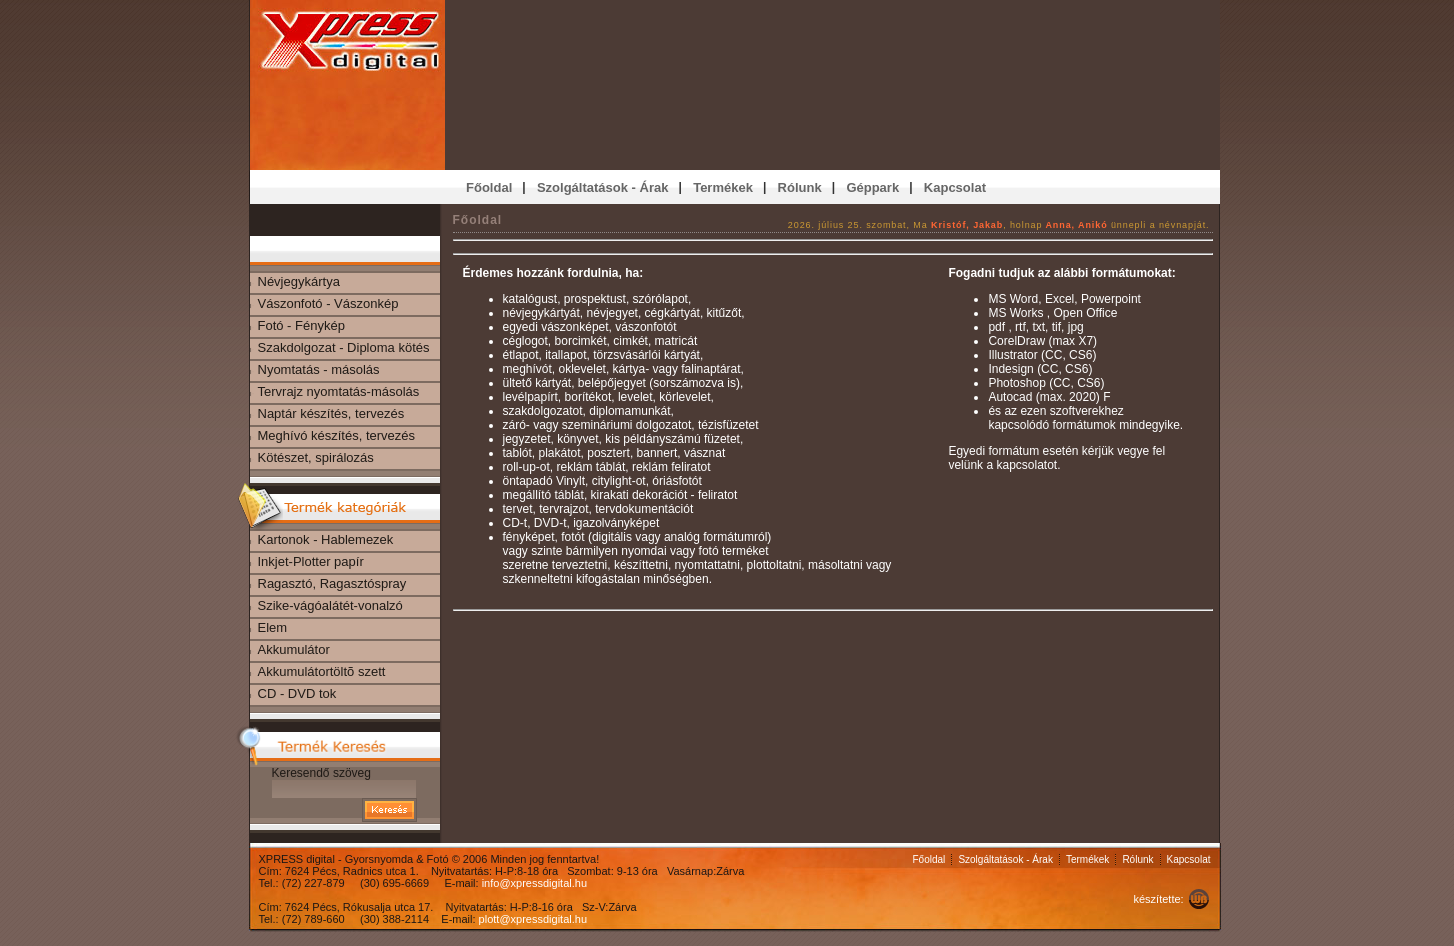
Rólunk (1137, 859)
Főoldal (929, 859)
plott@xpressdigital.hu (533, 919)
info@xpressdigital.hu (534, 883)
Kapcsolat (1189, 859)
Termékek (1087, 859)
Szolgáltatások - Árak (1005, 859)
